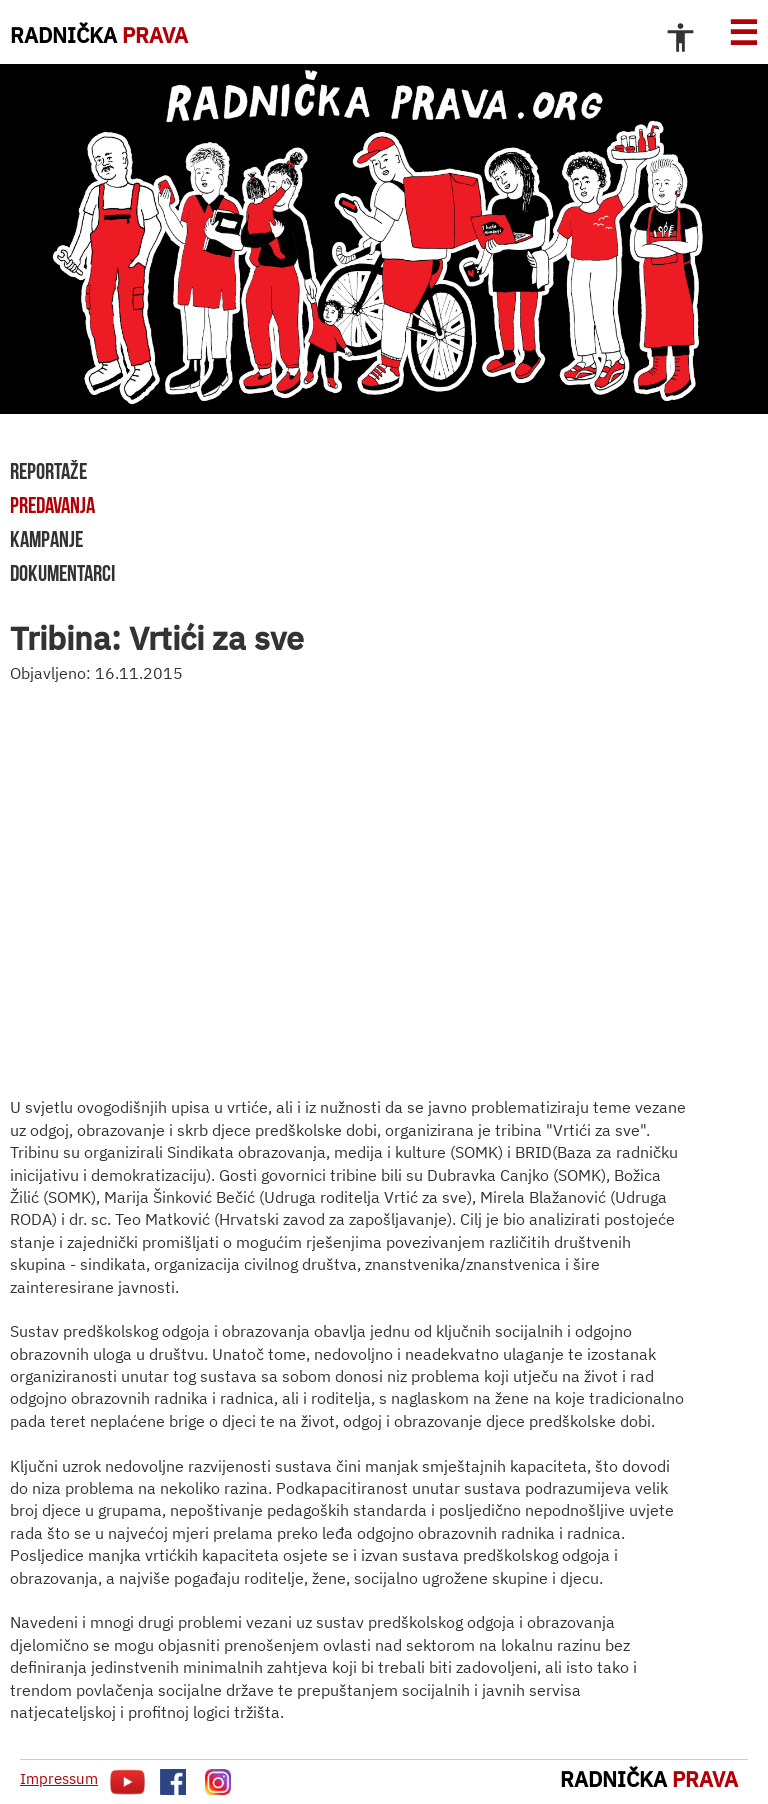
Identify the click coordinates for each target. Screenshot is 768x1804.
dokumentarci (62, 573)
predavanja (52, 505)
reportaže (48, 471)
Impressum (59, 1778)
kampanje (46, 539)
